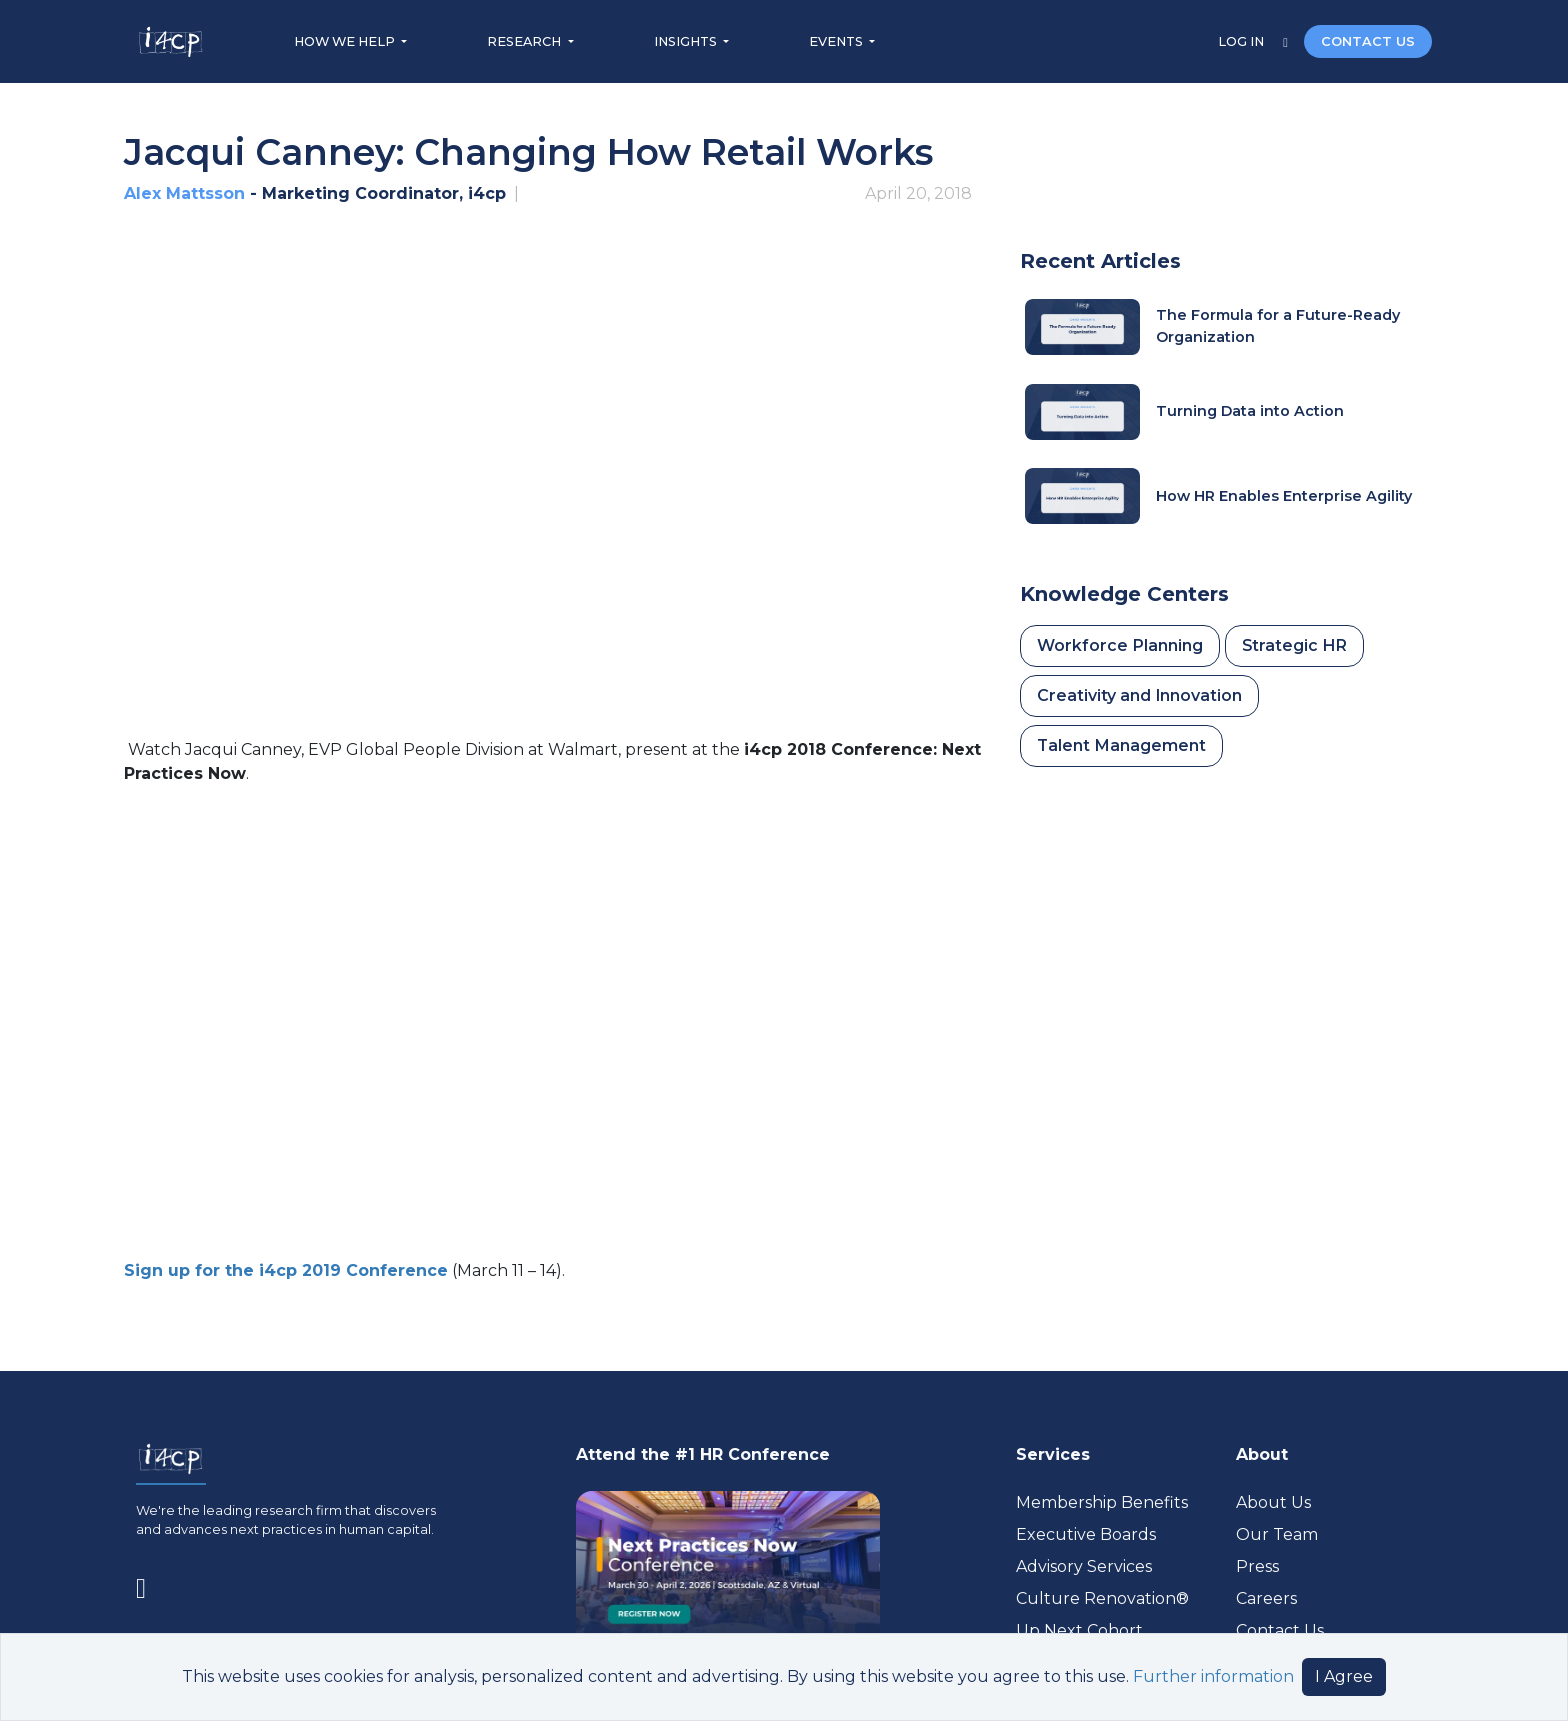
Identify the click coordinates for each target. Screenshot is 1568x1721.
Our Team (1277, 1534)
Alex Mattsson (184, 193)
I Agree (1344, 1676)
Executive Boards (1086, 1534)
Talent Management (1121, 745)
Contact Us (1280, 1630)
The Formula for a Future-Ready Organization (1278, 326)
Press (1257, 1566)
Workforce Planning (1120, 645)
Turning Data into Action (1250, 411)
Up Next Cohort (1079, 1630)
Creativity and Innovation (1139, 695)
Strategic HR (1294, 645)
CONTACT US (1368, 41)
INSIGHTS (687, 41)
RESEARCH (525, 41)
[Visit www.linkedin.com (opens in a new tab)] (149, 1584)
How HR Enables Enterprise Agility (1284, 496)
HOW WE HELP (346, 41)
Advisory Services (1084, 1566)
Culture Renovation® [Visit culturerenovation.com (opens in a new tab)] (1102, 1598)
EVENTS (837, 41)
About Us (1273, 1502)
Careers (1266, 1598)
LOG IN (1242, 41)
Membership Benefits (1102, 1502)
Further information (1213, 1676)
